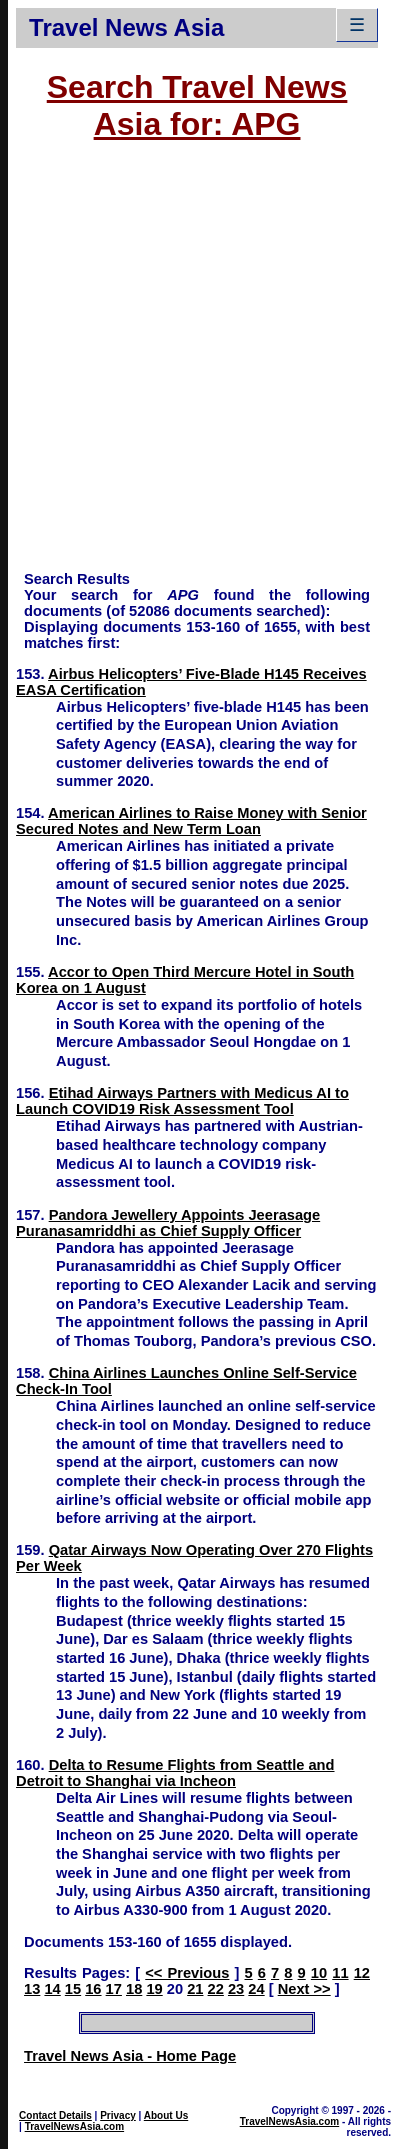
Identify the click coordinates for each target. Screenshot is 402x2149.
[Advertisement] (188, 365)
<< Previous (187, 1973)
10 (319, 1973)
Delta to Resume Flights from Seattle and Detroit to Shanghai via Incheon (175, 1773)
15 (73, 1989)
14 (52, 1989)
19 (154, 1989)
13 (32, 1989)
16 (93, 1989)
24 (256, 1989)
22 (216, 1989)
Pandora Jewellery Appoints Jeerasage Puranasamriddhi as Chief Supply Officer (168, 1223)
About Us (166, 2115)
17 (114, 1989)
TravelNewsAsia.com (75, 2126)
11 (340, 1973)
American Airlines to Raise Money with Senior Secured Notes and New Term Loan (191, 821)
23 (236, 1989)
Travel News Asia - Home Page (130, 2056)
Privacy (118, 2115)
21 (195, 1989)
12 (362, 1973)
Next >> (304, 1989)
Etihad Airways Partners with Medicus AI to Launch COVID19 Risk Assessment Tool (182, 1101)
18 (134, 1989)
